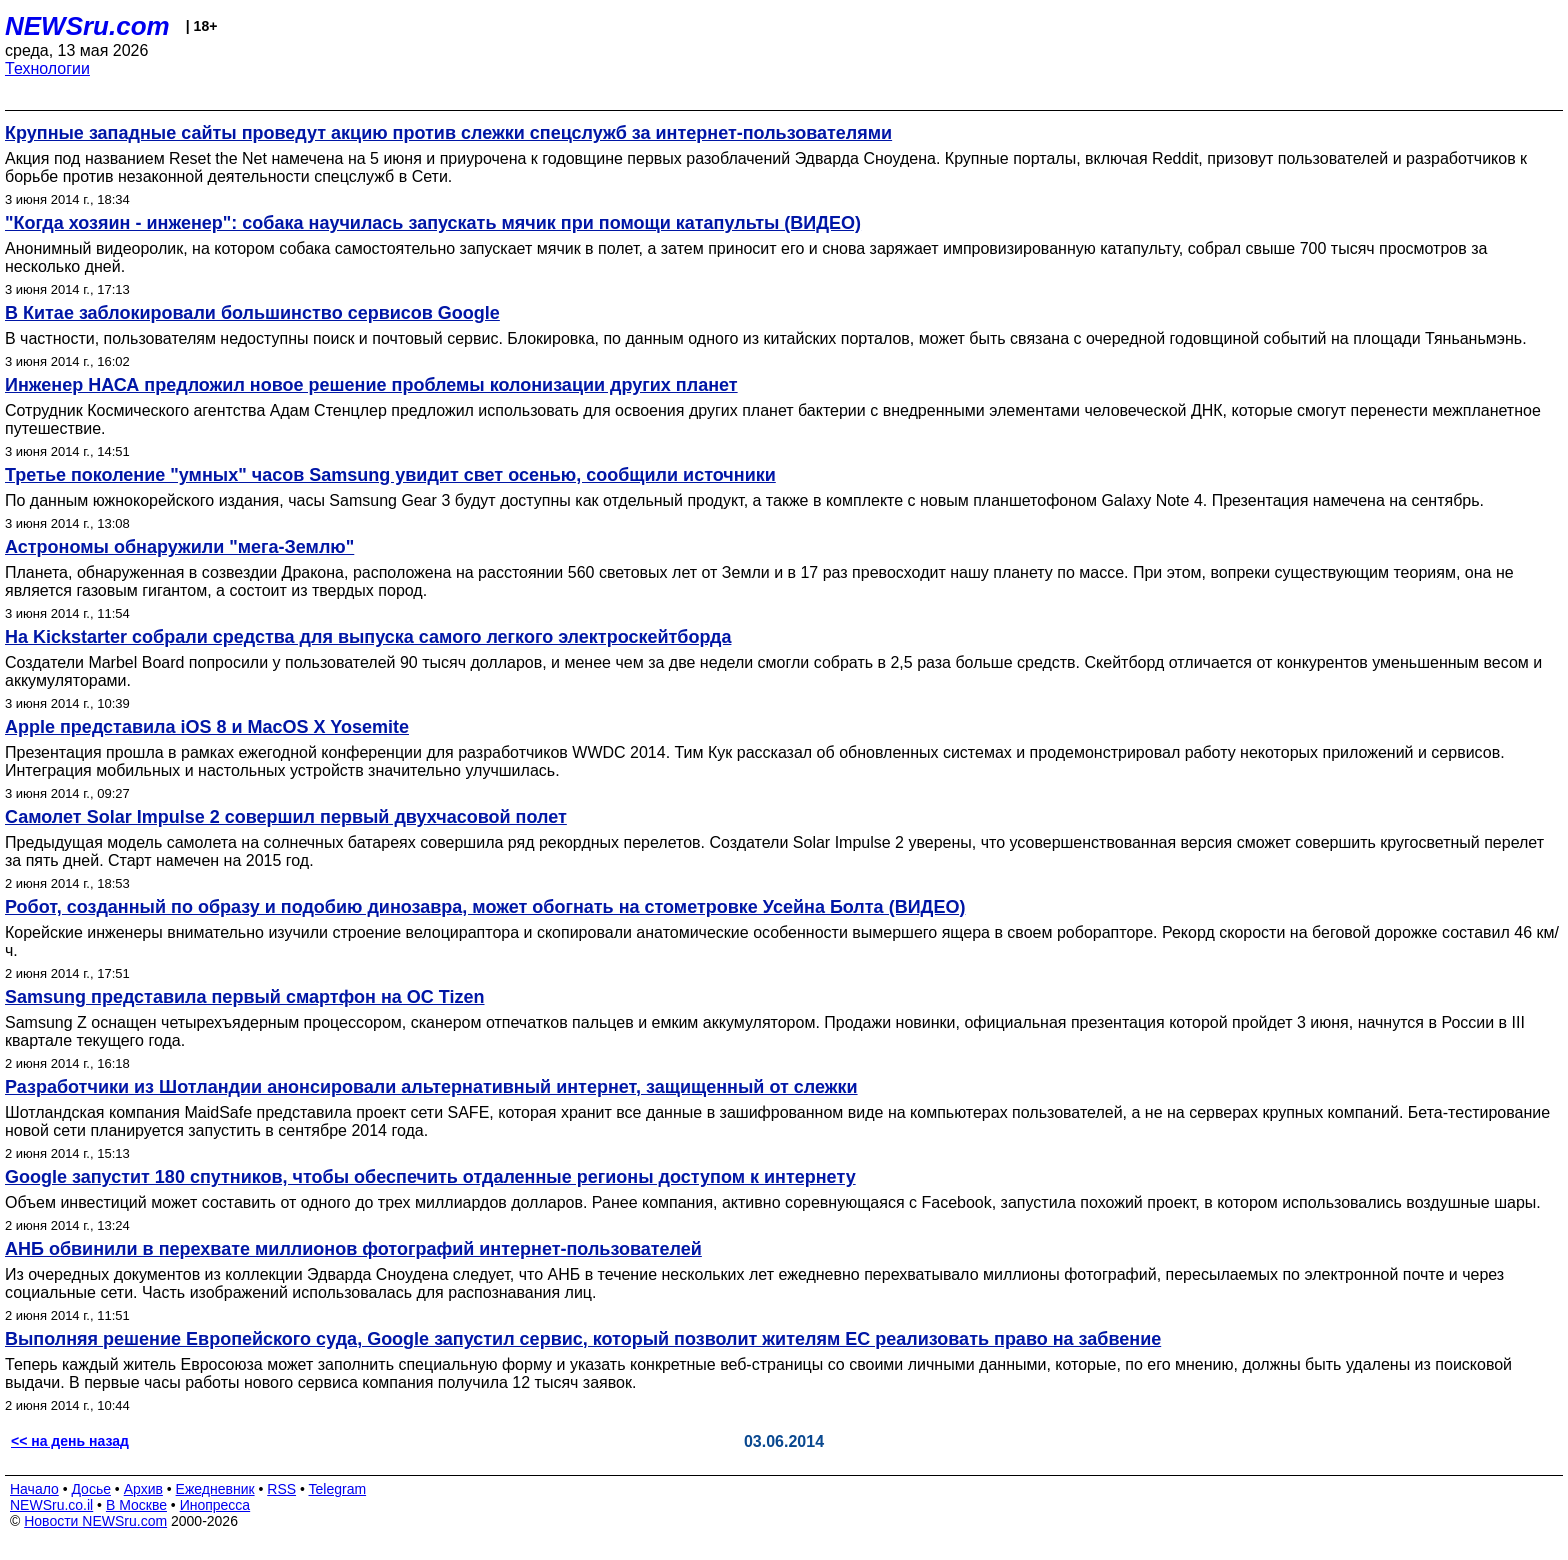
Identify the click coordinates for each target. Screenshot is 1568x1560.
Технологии (47, 68)
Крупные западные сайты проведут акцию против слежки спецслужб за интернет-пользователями (448, 133)
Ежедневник (215, 1489)
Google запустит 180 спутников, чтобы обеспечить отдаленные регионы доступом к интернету (430, 1177)
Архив (143, 1489)
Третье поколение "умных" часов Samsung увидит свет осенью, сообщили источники (390, 475)
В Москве (136, 1505)
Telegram (338, 1489)
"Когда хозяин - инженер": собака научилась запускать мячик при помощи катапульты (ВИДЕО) (433, 223)
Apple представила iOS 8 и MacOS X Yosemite (207, 727)
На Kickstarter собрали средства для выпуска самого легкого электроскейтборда (368, 637)
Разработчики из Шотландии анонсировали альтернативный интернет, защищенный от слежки (431, 1087)
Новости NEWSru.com (95, 1521)
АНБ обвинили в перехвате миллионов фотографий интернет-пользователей (353, 1249)
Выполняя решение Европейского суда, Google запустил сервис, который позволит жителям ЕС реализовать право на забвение (583, 1339)
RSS (281, 1489)
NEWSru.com (87, 26)
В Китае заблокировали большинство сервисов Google (252, 313)
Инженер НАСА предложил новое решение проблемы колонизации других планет (371, 385)
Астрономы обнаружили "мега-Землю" (179, 547)
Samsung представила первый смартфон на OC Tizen (245, 997)
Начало (34, 1489)
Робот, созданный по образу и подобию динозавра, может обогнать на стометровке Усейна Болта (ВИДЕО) (485, 907)
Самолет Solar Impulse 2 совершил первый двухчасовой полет (286, 817)
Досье (91, 1489)
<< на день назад (70, 1441)
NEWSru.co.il (51, 1505)
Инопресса (215, 1505)
